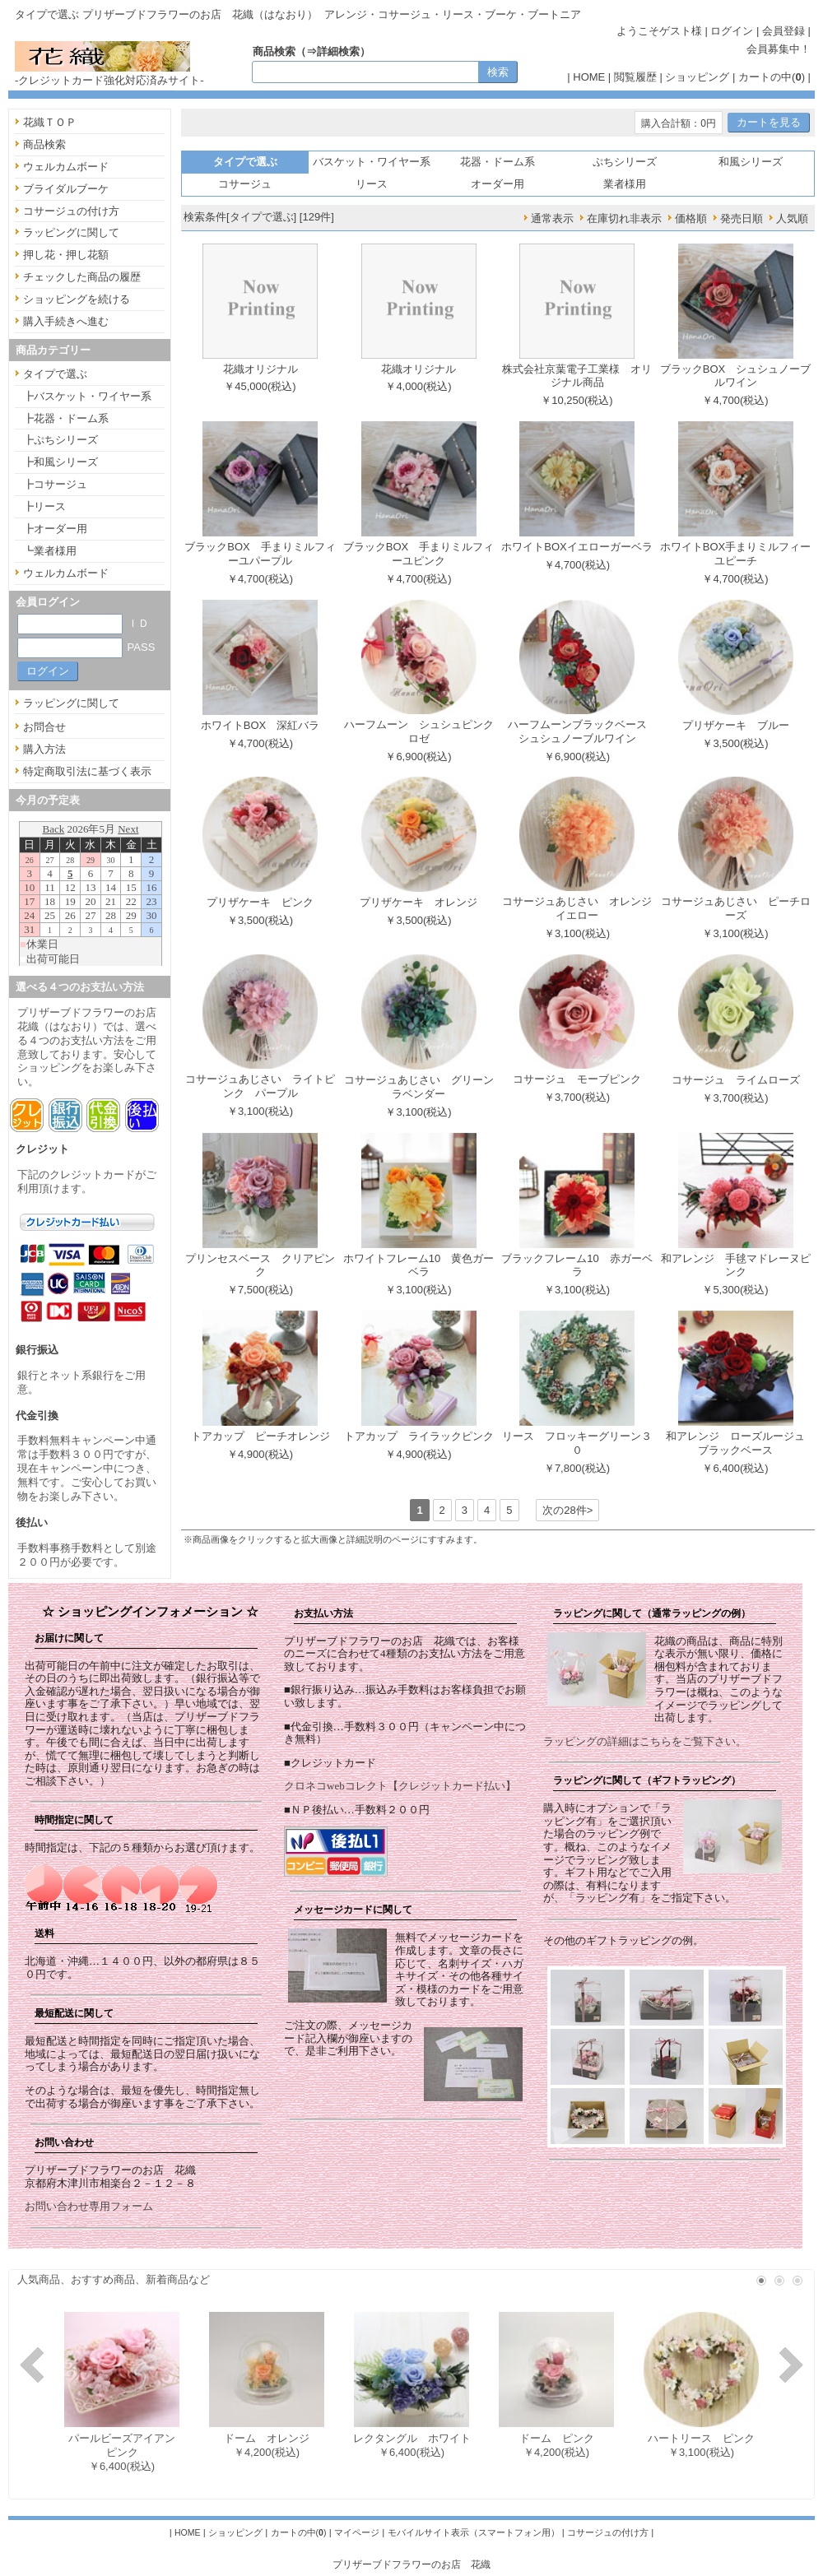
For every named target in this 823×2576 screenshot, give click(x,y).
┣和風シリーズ (60, 462)
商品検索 (44, 144)
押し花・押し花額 (66, 254)
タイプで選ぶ (55, 374)
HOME (589, 77)
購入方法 (44, 749)
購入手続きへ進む (66, 321)
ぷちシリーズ (625, 161)
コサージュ (245, 184)
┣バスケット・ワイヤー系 (87, 396)
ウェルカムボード (66, 166)
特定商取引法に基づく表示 (87, 771)
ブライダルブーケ (66, 189)
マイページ (356, 2532)
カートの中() (771, 77)
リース (372, 184)
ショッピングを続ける (76, 299)
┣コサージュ (55, 484)
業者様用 (624, 184)
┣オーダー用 (55, 528)
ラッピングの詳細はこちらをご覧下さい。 (644, 1741)
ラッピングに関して (71, 232)
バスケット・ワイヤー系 (371, 161)
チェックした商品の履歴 (82, 277)
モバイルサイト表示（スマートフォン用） (474, 2532)
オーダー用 (497, 184)
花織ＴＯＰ (50, 122)
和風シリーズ (750, 161)
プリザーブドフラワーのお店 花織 (411, 2564)
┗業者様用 (50, 551)
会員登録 (783, 31)
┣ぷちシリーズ (60, 440)
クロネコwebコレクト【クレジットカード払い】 (400, 1786)
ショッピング (697, 77)
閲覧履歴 (635, 77)
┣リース (44, 506)
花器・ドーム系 (497, 161)
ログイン (731, 31)
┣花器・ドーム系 (66, 418)
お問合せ (44, 727)
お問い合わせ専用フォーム (89, 2206)
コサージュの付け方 (71, 211)
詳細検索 (338, 51)
